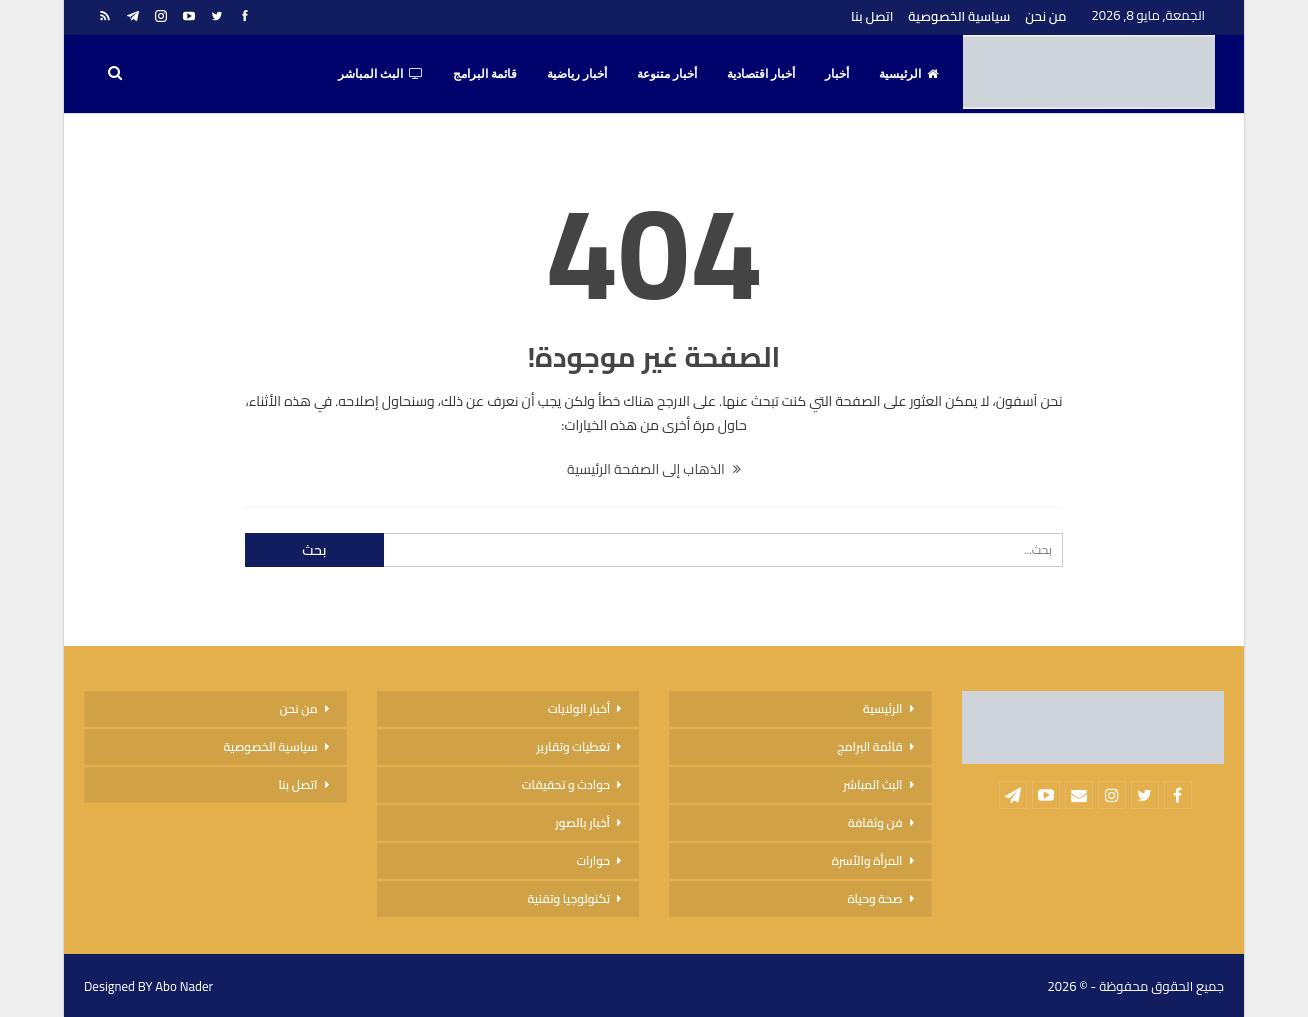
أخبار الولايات (579, 708)
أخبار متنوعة (667, 74)
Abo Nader (184, 986)
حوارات (593, 860)
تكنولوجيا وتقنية (569, 898)
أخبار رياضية (577, 74)
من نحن (1045, 16)
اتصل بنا (872, 16)
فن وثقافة (875, 822)
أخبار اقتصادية (761, 74)
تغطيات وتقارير (573, 746)
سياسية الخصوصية (959, 16)
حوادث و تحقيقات (566, 784)
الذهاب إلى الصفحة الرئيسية (654, 469)
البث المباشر (380, 74)
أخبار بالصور (582, 822)
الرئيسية (908, 74)
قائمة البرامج (485, 74)
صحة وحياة (874, 898)
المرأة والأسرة (867, 860)
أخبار (837, 74)
